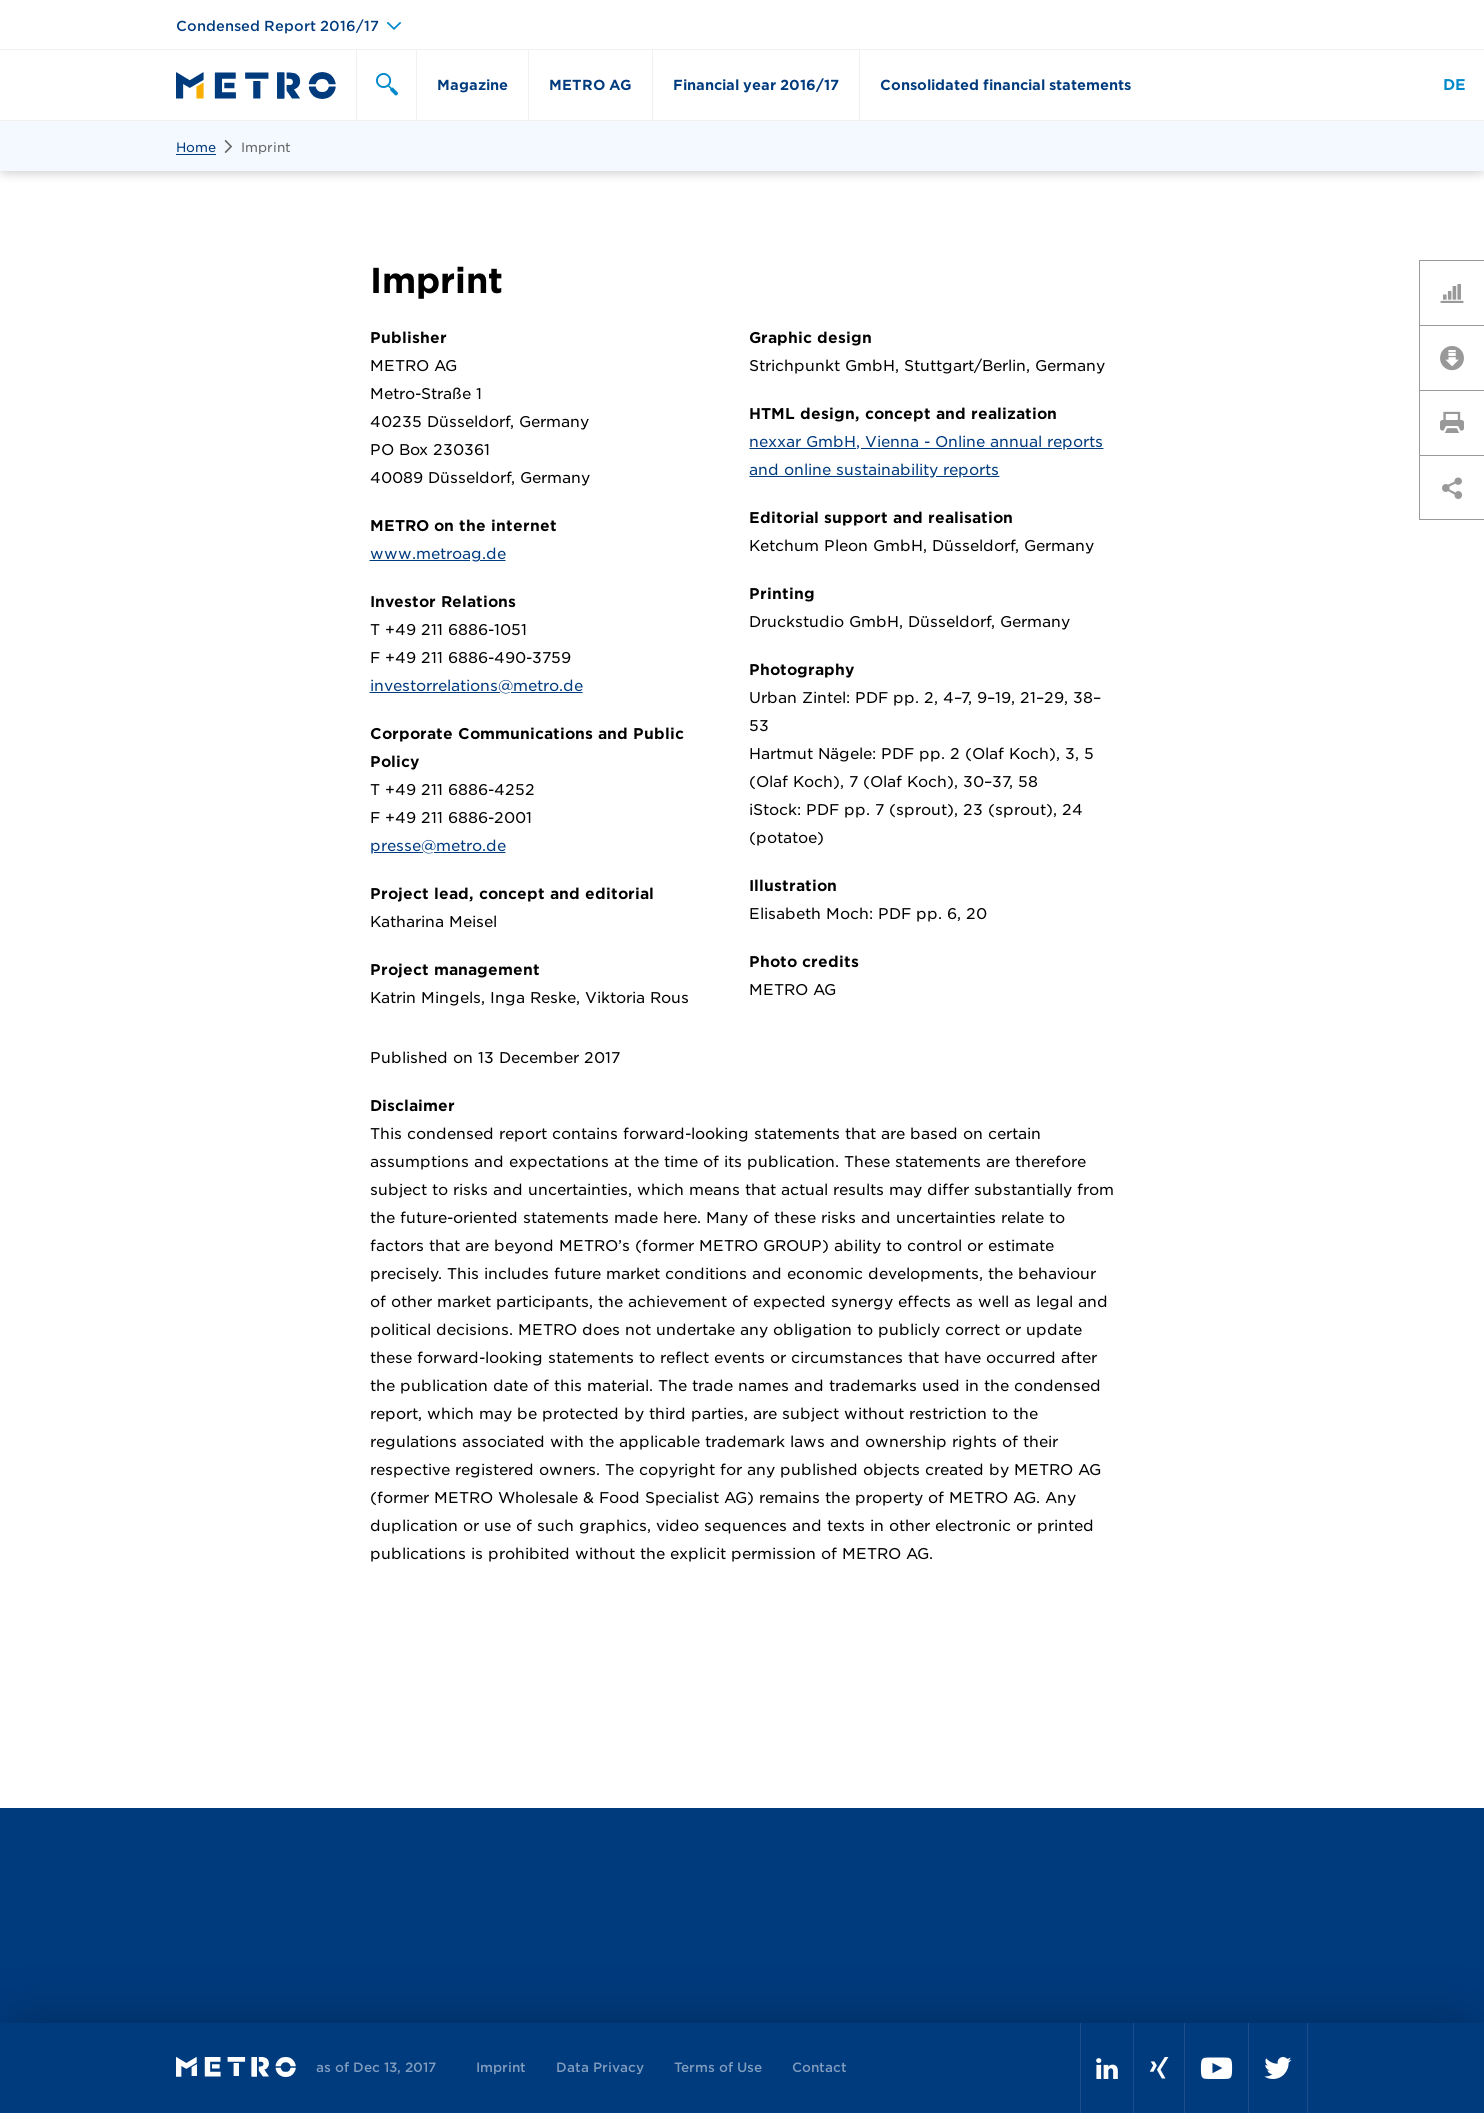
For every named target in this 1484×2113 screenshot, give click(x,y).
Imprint (266, 147)
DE (1454, 85)
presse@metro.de (438, 846)
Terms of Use (718, 2067)
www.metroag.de (438, 554)
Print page (1459, 422)
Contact (819, 2067)
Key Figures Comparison (1459, 292)
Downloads (1459, 357)
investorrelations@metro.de (476, 686)
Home (196, 147)
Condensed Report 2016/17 (277, 26)
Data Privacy (600, 2067)
